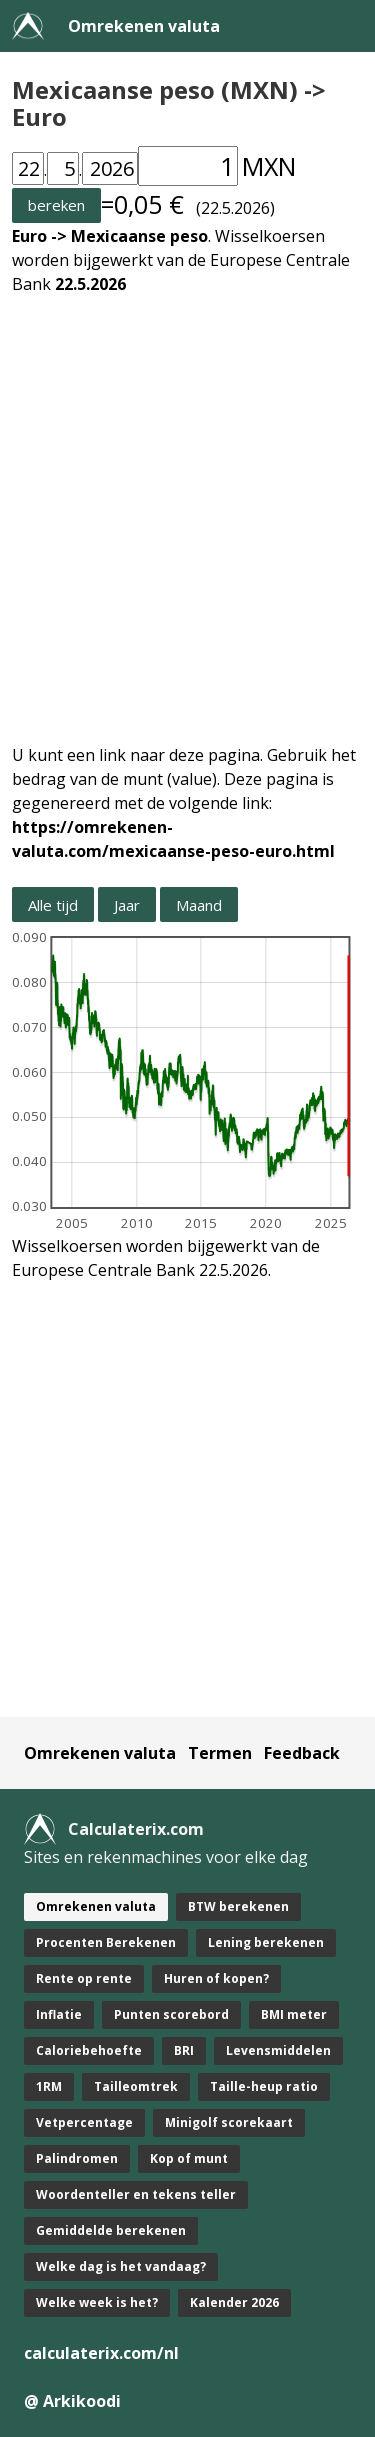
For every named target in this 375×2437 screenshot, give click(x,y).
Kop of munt (189, 2158)
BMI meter (294, 2014)
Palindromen (77, 2158)
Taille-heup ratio (264, 2086)
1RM (49, 2086)
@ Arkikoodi (72, 2401)
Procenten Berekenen (106, 1942)
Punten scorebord (171, 2014)
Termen (220, 1753)
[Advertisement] (187, 507)
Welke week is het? (97, 2302)
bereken (56, 205)
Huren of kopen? (216, 1978)
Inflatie (59, 2014)
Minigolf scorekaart (229, 2122)
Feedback (302, 1753)
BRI (184, 2050)
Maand (199, 905)
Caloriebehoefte (89, 2050)
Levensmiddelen (278, 2050)
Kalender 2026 (234, 2302)
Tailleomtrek (136, 2086)
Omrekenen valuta (144, 26)
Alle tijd (53, 905)
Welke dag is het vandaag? (121, 2266)
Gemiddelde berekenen (111, 2230)
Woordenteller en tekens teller (136, 2194)
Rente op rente (84, 1978)
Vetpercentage (84, 2122)
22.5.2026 (90, 284)
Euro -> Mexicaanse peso (110, 236)
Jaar (127, 905)
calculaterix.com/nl (101, 2353)
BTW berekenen (238, 1906)
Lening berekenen (266, 1942)
